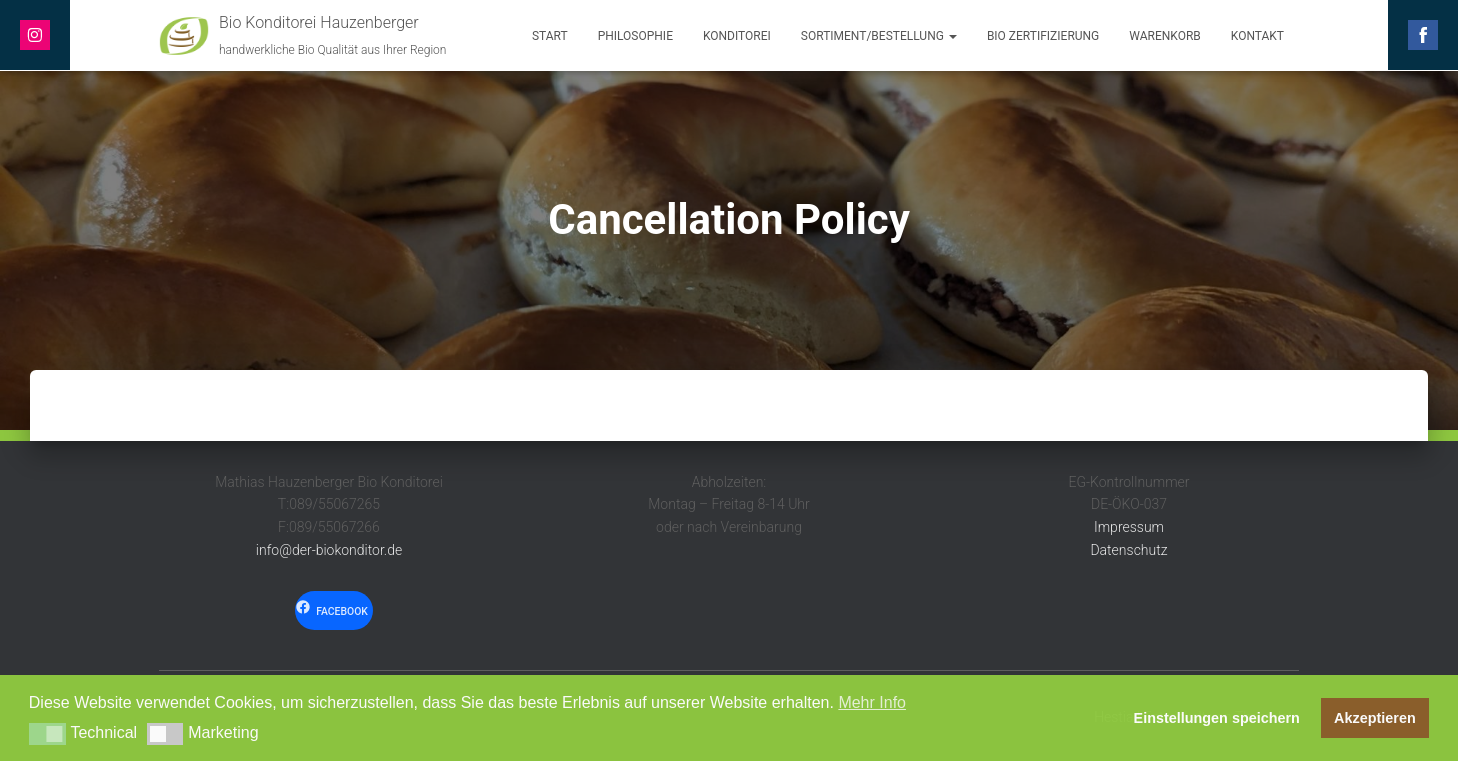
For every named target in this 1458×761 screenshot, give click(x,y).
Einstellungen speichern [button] (1217, 718)
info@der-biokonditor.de (329, 550)
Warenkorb (1164, 36)
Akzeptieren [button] (1375, 718)
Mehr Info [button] (872, 702)
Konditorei (737, 36)
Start (550, 36)
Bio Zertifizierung (1043, 36)
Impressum (1129, 527)
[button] (47, 734)
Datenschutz (1128, 550)
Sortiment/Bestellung (879, 36)
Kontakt (1257, 36)
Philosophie (635, 36)
